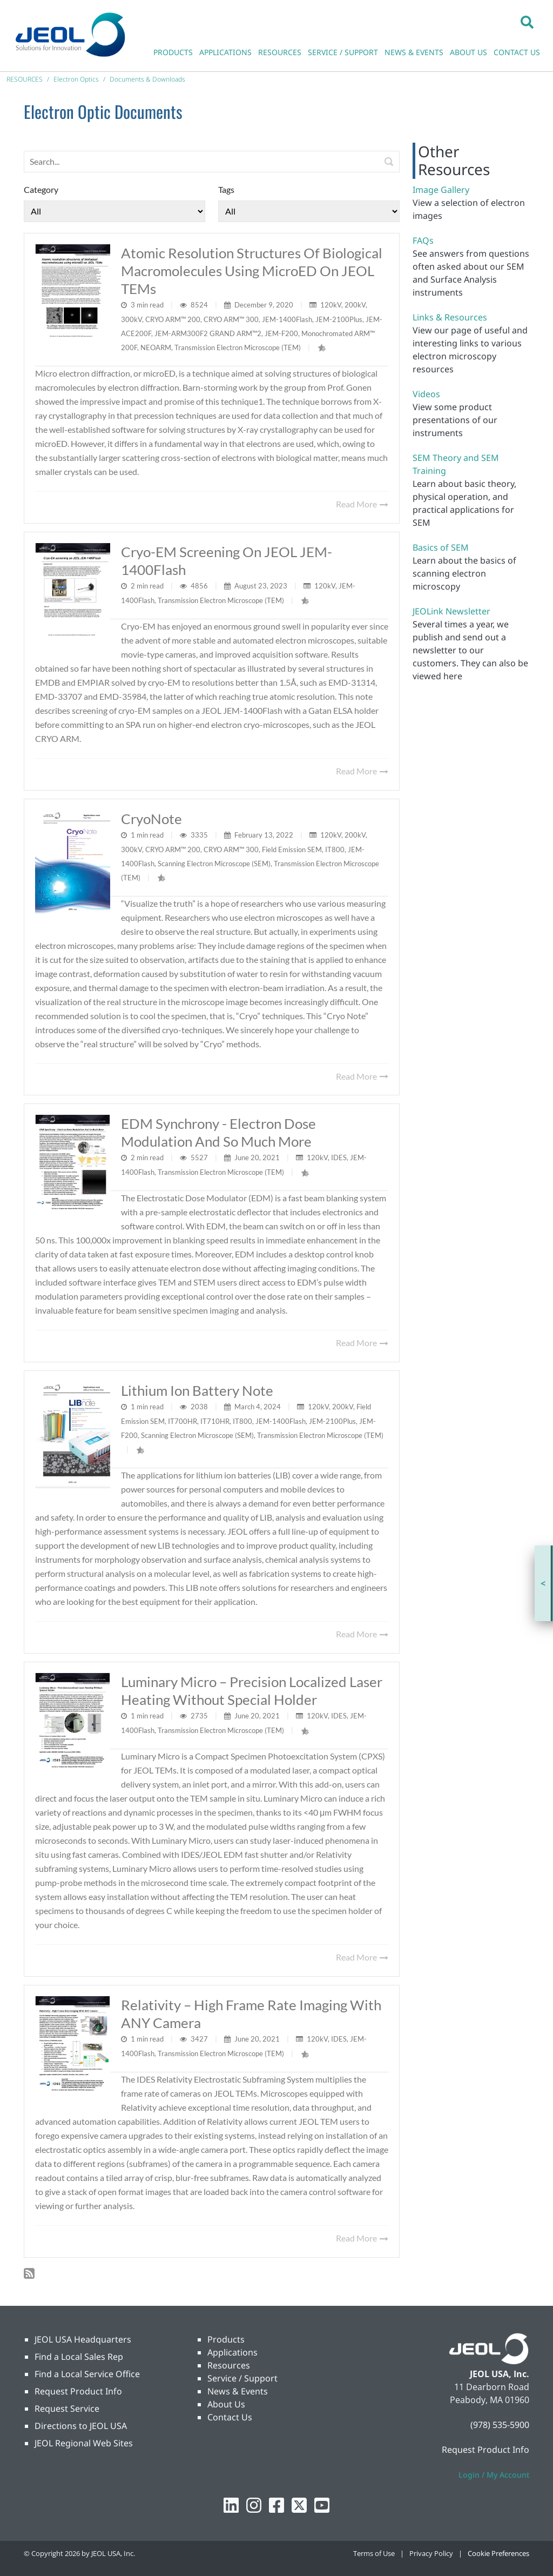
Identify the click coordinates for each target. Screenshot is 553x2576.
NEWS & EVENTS (414, 52)
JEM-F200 (281, 333)
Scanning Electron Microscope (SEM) (214, 863)
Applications (232, 2352)
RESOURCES (279, 52)
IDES (339, 1157)
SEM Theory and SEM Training (456, 464)
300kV (131, 319)
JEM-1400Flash (287, 319)
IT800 (335, 849)
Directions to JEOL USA (81, 2426)
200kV (355, 304)
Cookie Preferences (498, 2553)
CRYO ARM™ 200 (172, 319)
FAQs (423, 240)
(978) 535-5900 (499, 2425)
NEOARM (155, 347)
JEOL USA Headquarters (83, 2339)
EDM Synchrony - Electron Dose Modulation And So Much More (218, 1132)
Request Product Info (78, 2391)
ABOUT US (468, 52)
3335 (200, 835)
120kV (330, 304)
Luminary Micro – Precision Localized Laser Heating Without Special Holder (251, 1690)
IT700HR (182, 1421)
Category (41, 189)
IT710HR (215, 1421)
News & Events (237, 2391)
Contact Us (229, 2417)
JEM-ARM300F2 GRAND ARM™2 (207, 333)
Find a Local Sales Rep (79, 2357)
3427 (200, 2039)
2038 (200, 1406)
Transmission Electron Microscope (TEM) (237, 347)
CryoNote (151, 818)
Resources (228, 2365)
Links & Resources (450, 317)
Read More (362, 504)
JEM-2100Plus (338, 319)
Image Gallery (441, 190)
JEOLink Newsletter (451, 611)
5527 (200, 1157)
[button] (527, 21)
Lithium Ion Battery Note (197, 1390)
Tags (226, 189)
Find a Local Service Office (87, 2374)
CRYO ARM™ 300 (231, 319)
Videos (426, 394)
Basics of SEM (441, 547)
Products (226, 2339)
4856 (200, 585)
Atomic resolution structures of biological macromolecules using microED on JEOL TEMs (251, 270)
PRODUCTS (173, 52)
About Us (226, 2404)
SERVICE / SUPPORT (343, 52)
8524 (200, 304)
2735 (200, 1715)
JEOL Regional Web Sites (84, 2443)
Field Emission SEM (292, 849)
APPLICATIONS (225, 52)
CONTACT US (517, 52)
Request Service (67, 2408)
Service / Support (242, 2378)
